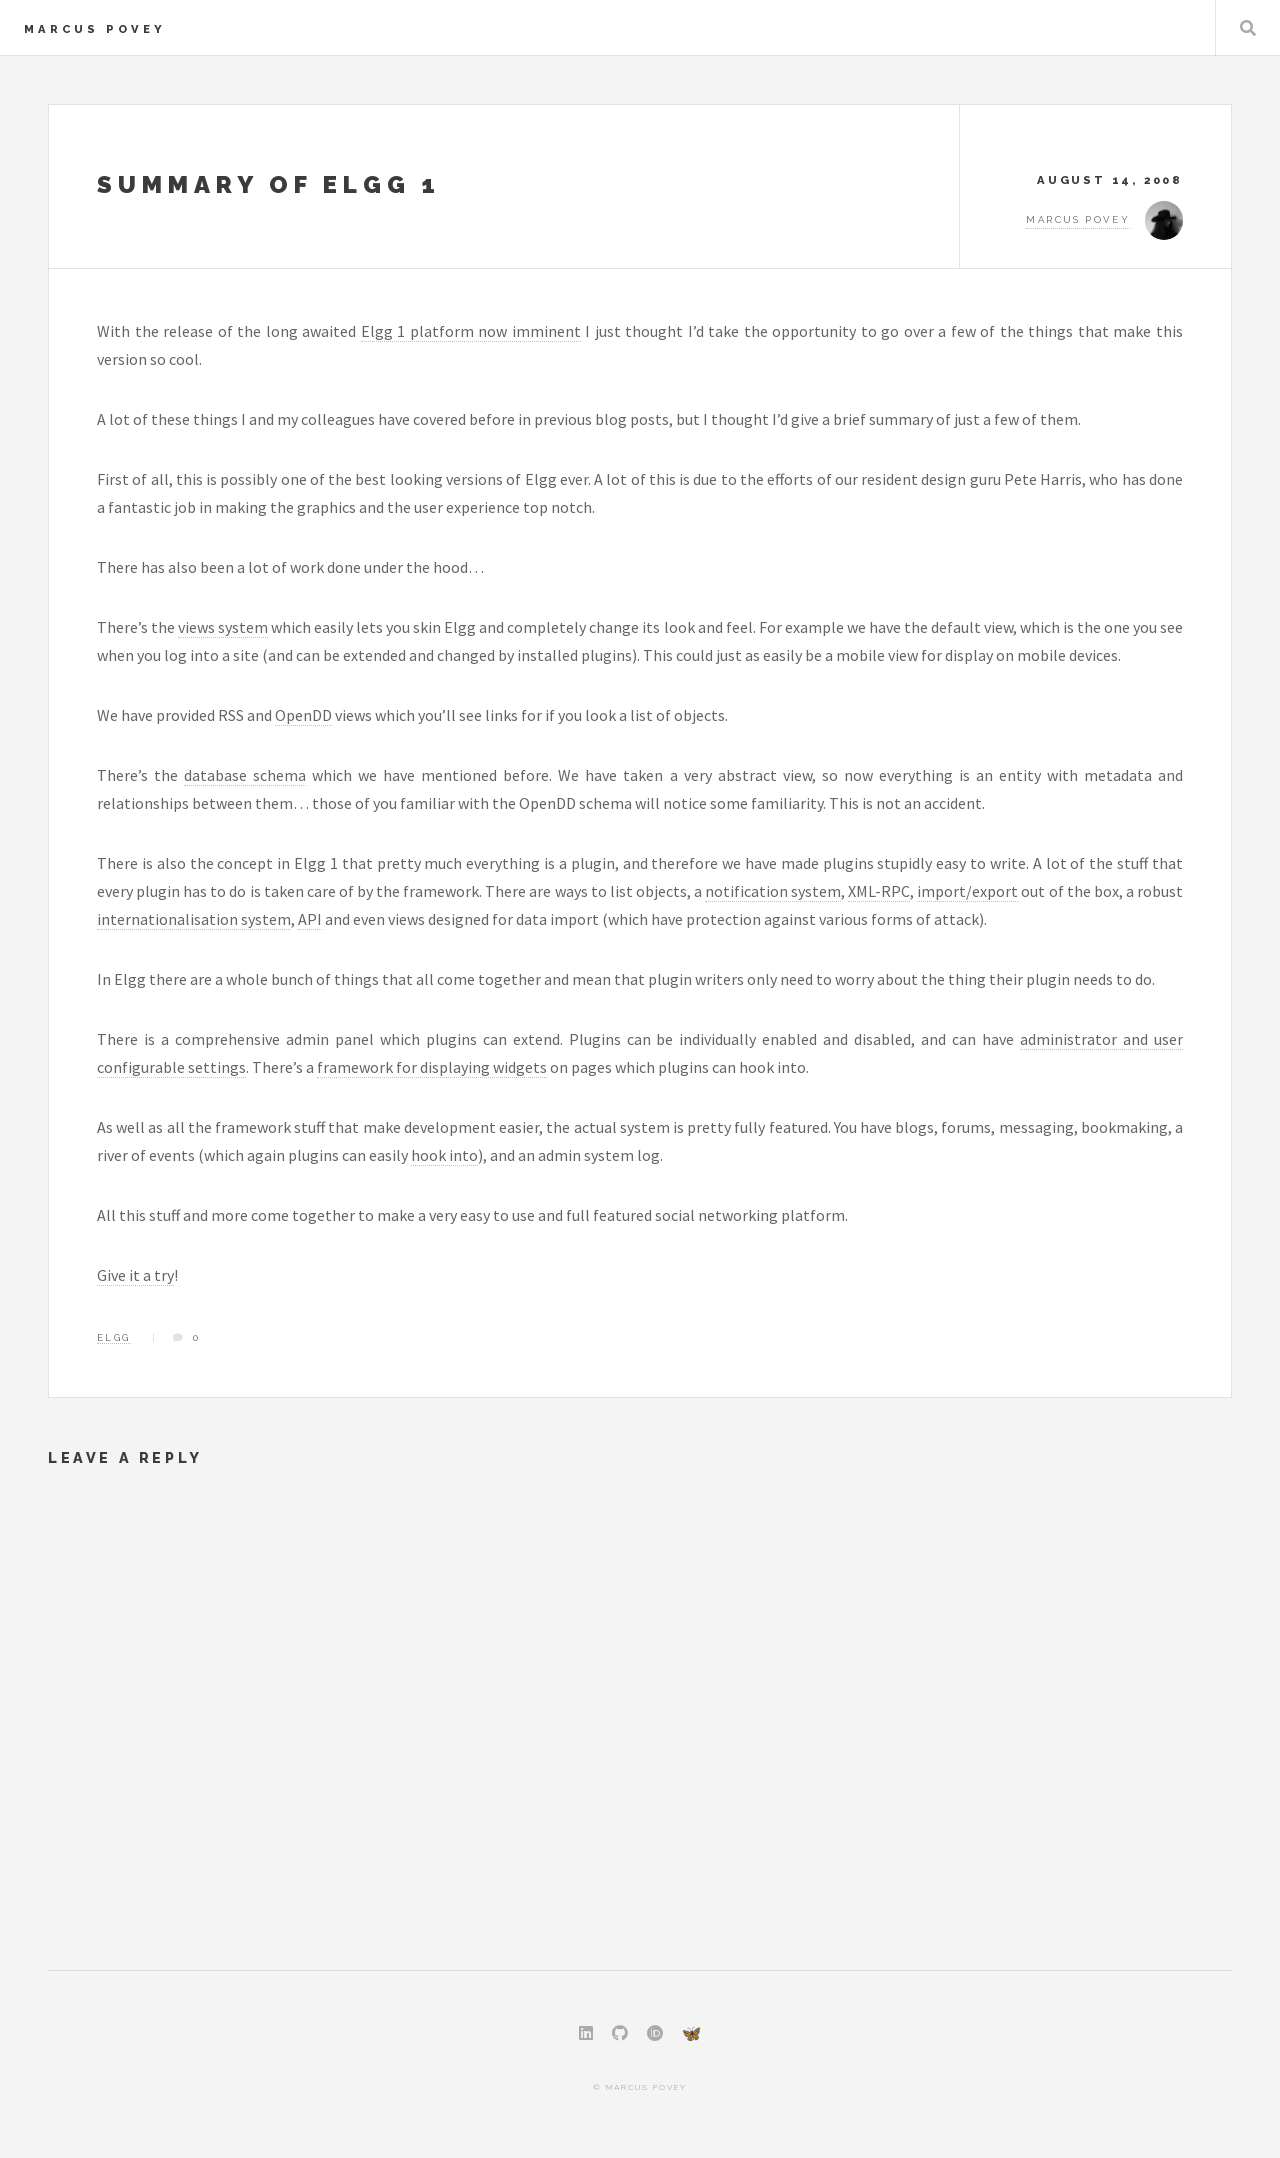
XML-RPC (879, 891)
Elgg (114, 1337)
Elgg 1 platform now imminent (471, 331)
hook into (444, 1155)
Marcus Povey (95, 29)
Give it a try (135, 1275)
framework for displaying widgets (432, 1067)
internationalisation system (194, 919)
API (310, 919)
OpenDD (303, 715)
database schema (245, 775)
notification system (773, 891)
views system (223, 627)
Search (1248, 28)
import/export (967, 891)
